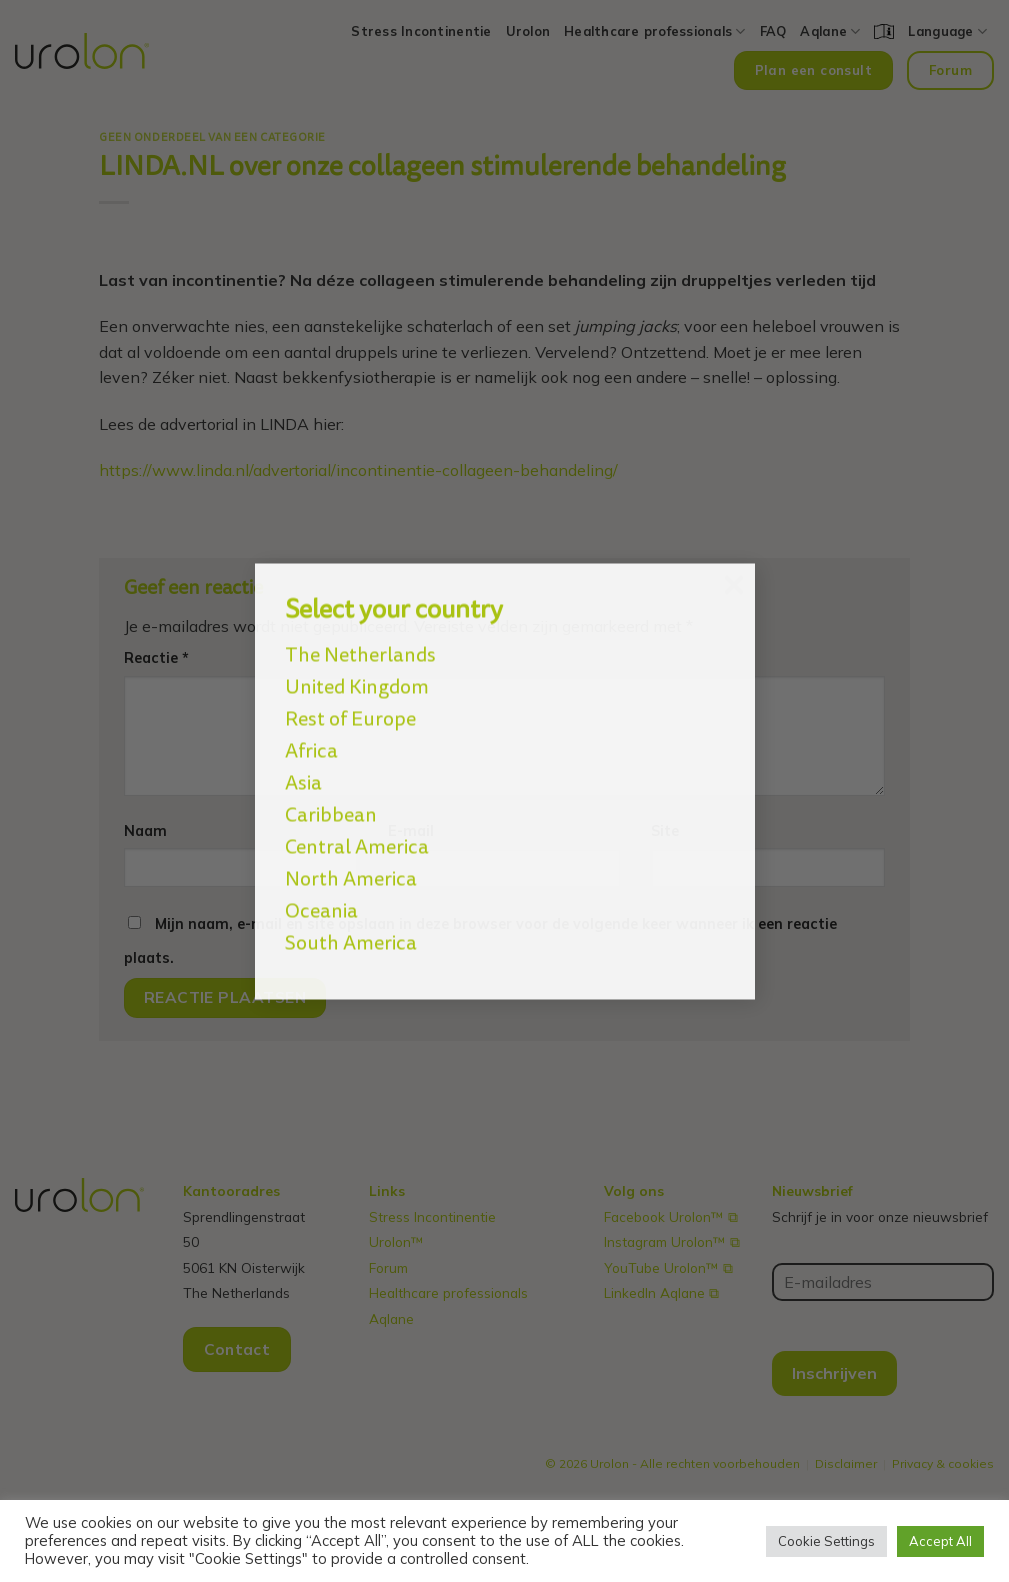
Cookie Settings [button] (826, 1541)
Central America (357, 830)
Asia (303, 766)
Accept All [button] (940, 1541)
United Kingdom (357, 670)
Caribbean (331, 798)
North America (351, 862)
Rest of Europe (350, 702)
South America (351, 926)
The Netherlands (360, 638)
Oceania (321, 894)
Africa (311, 734)
